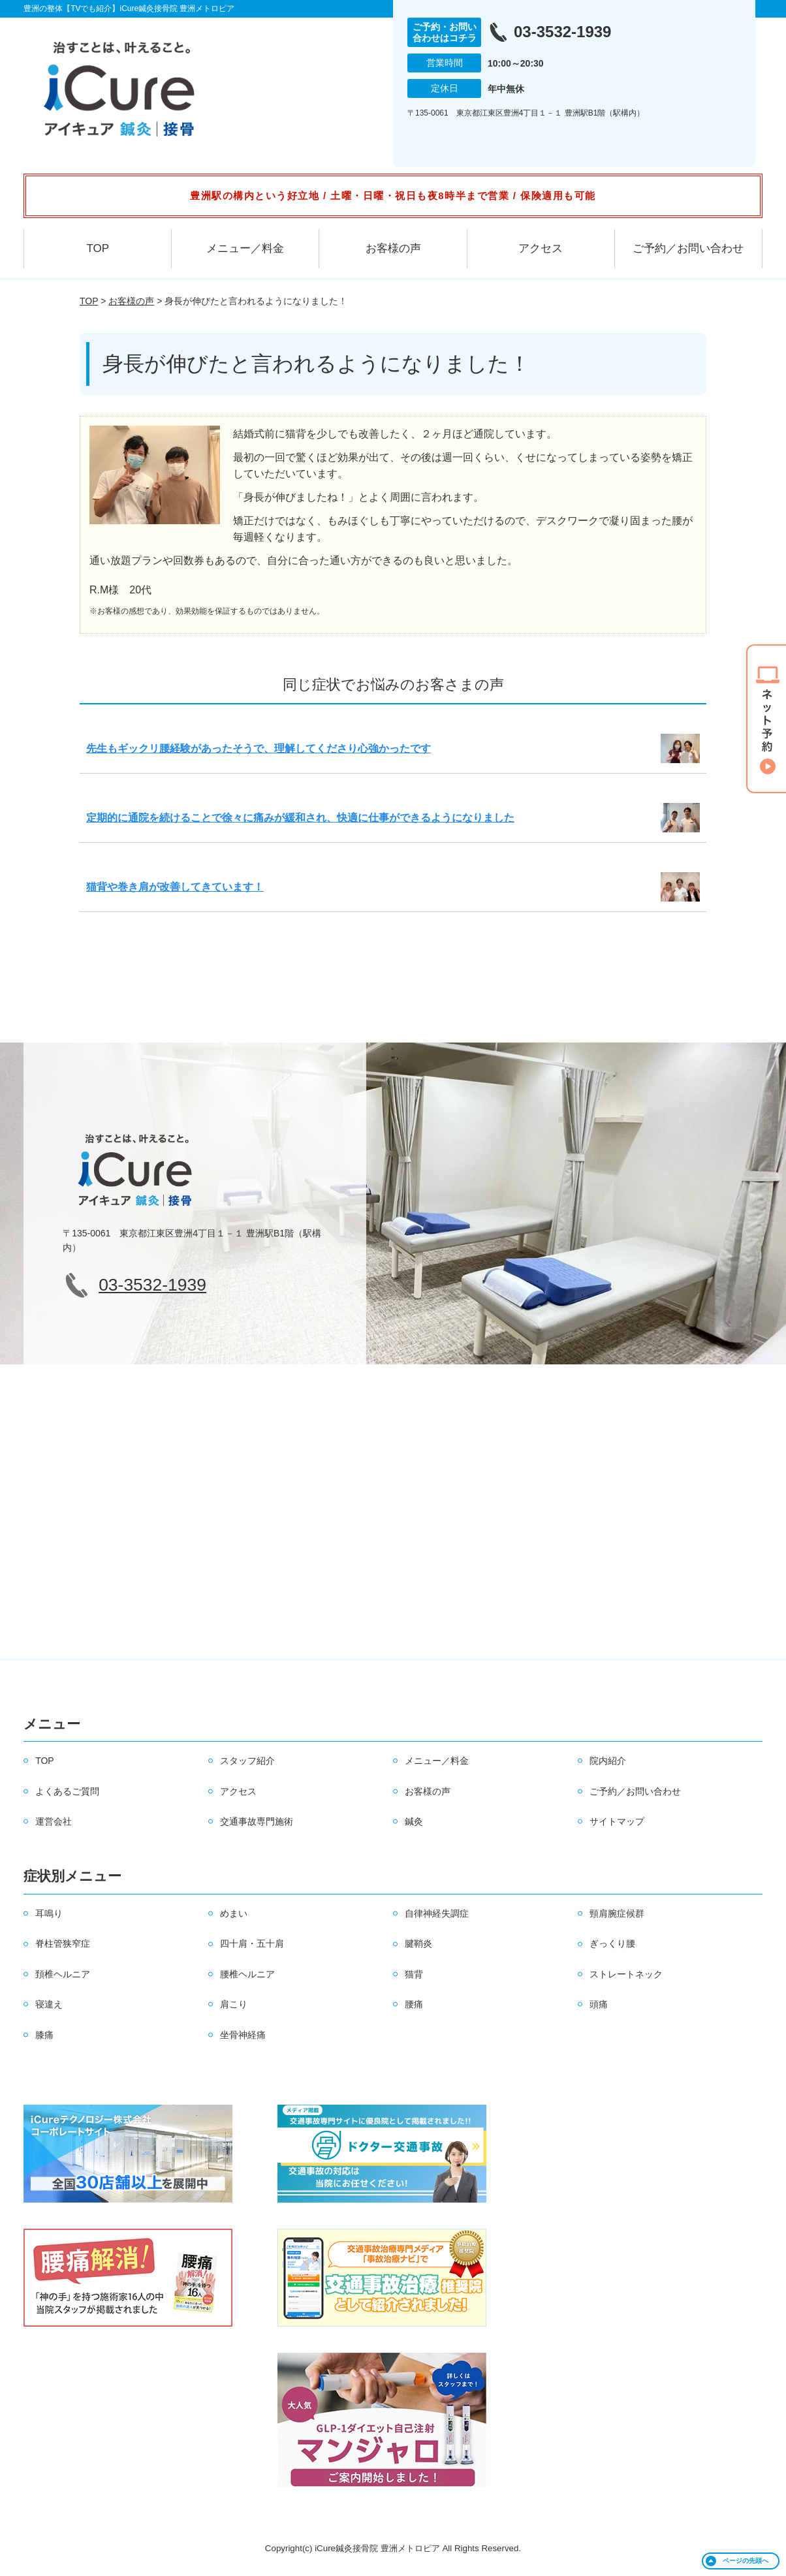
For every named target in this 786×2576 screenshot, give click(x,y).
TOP (97, 248)
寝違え (49, 2004)
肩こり (233, 2004)
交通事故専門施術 (256, 1821)
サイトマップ (617, 1821)
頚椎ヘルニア (62, 1974)
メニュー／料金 (245, 248)
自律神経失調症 (437, 1913)
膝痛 (44, 2035)
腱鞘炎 (418, 1943)
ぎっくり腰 (612, 1943)
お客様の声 (393, 248)
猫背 (414, 1974)
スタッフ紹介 (247, 1760)
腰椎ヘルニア (247, 1974)
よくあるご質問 (67, 1791)
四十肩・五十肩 (252, 1943)
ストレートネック (626, 1974)
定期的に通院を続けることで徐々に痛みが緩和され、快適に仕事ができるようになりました (300, 817)
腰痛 (414, 2004)
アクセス (540, 248)
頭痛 (599, 2004)
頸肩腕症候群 (617, 1913)
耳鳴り (49, 1913)
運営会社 (53, 1821)
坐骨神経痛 (243, 2035)
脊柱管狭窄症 (62, 1943)
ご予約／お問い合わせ (688, 248)
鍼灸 (414, 1821)
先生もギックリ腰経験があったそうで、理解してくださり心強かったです (258, 748)
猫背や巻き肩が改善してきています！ (175, 886)
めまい (233, 1913)
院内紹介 (608, 1760)
